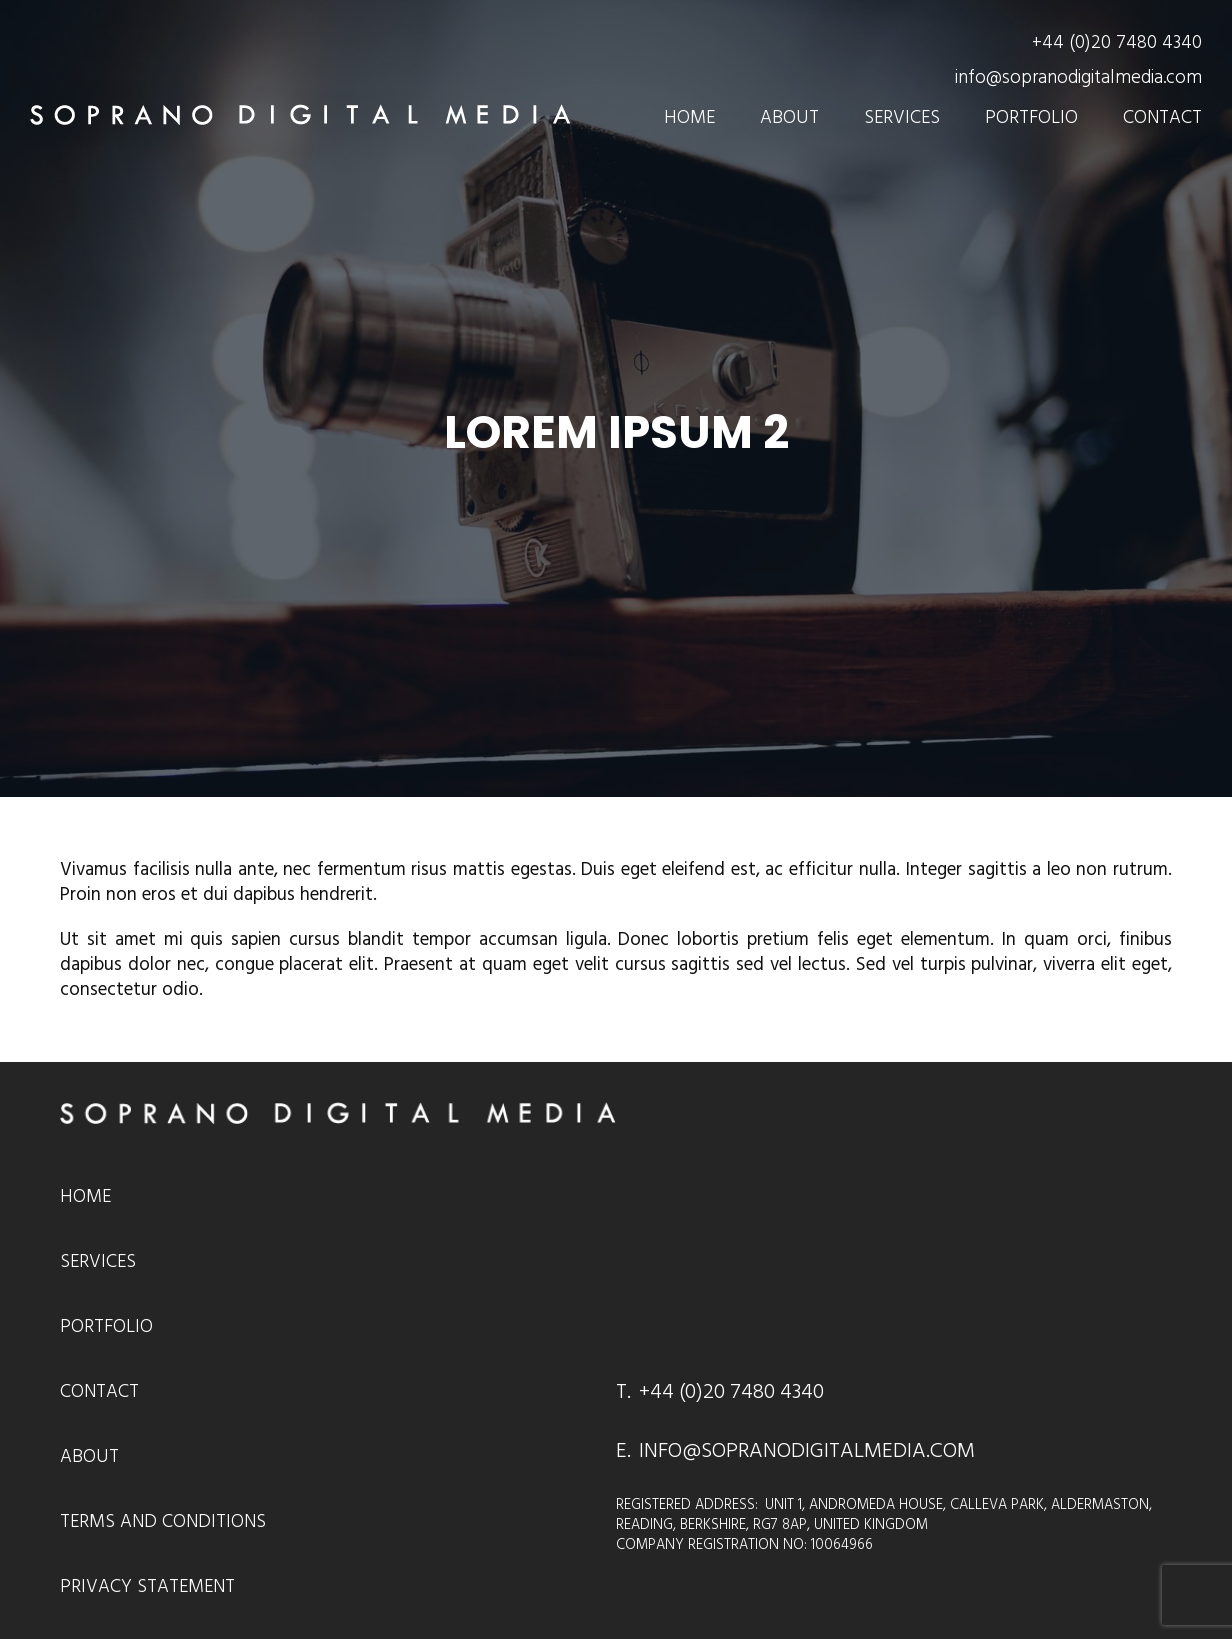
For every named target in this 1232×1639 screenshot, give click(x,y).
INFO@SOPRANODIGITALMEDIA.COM (807, 1450)
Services (902, 117)
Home (689, 117)
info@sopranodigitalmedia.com (1078, 77)
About (789, 117)
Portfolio (1031, 117)
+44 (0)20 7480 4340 (1117, 42)
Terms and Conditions (163, 1521)
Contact (1162, 117)
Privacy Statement (147, 1586)
